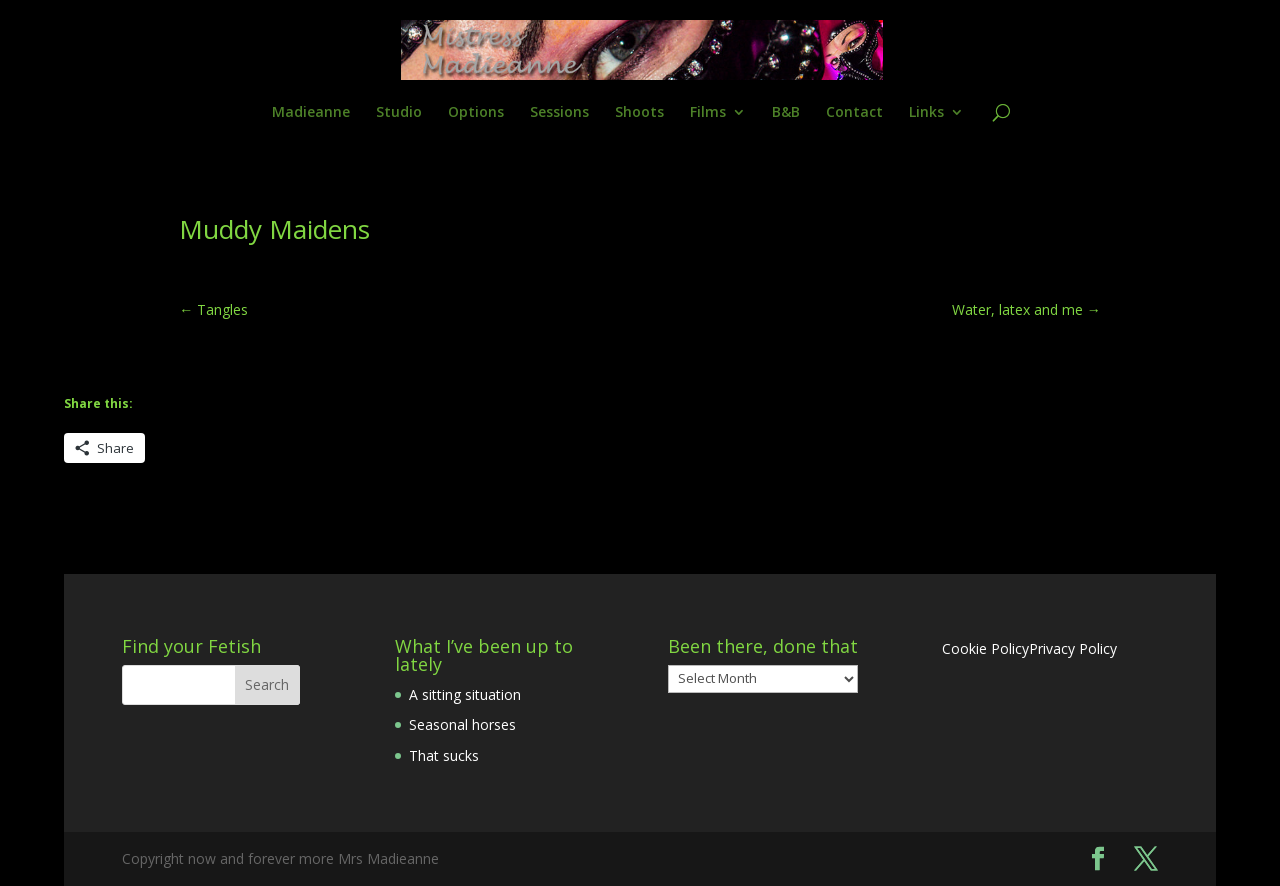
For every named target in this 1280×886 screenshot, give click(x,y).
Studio (399, 113)
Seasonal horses (462, 724)
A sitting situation (465, 694)
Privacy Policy (1073, 648)
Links (926, 113)
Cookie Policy (985, 648)
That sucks (444, 755)
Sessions (559, 113)
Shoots (639, 113)
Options (476, 113)
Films (708, 113)
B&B (786, 113)
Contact (854, 113)
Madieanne (311, 113)
